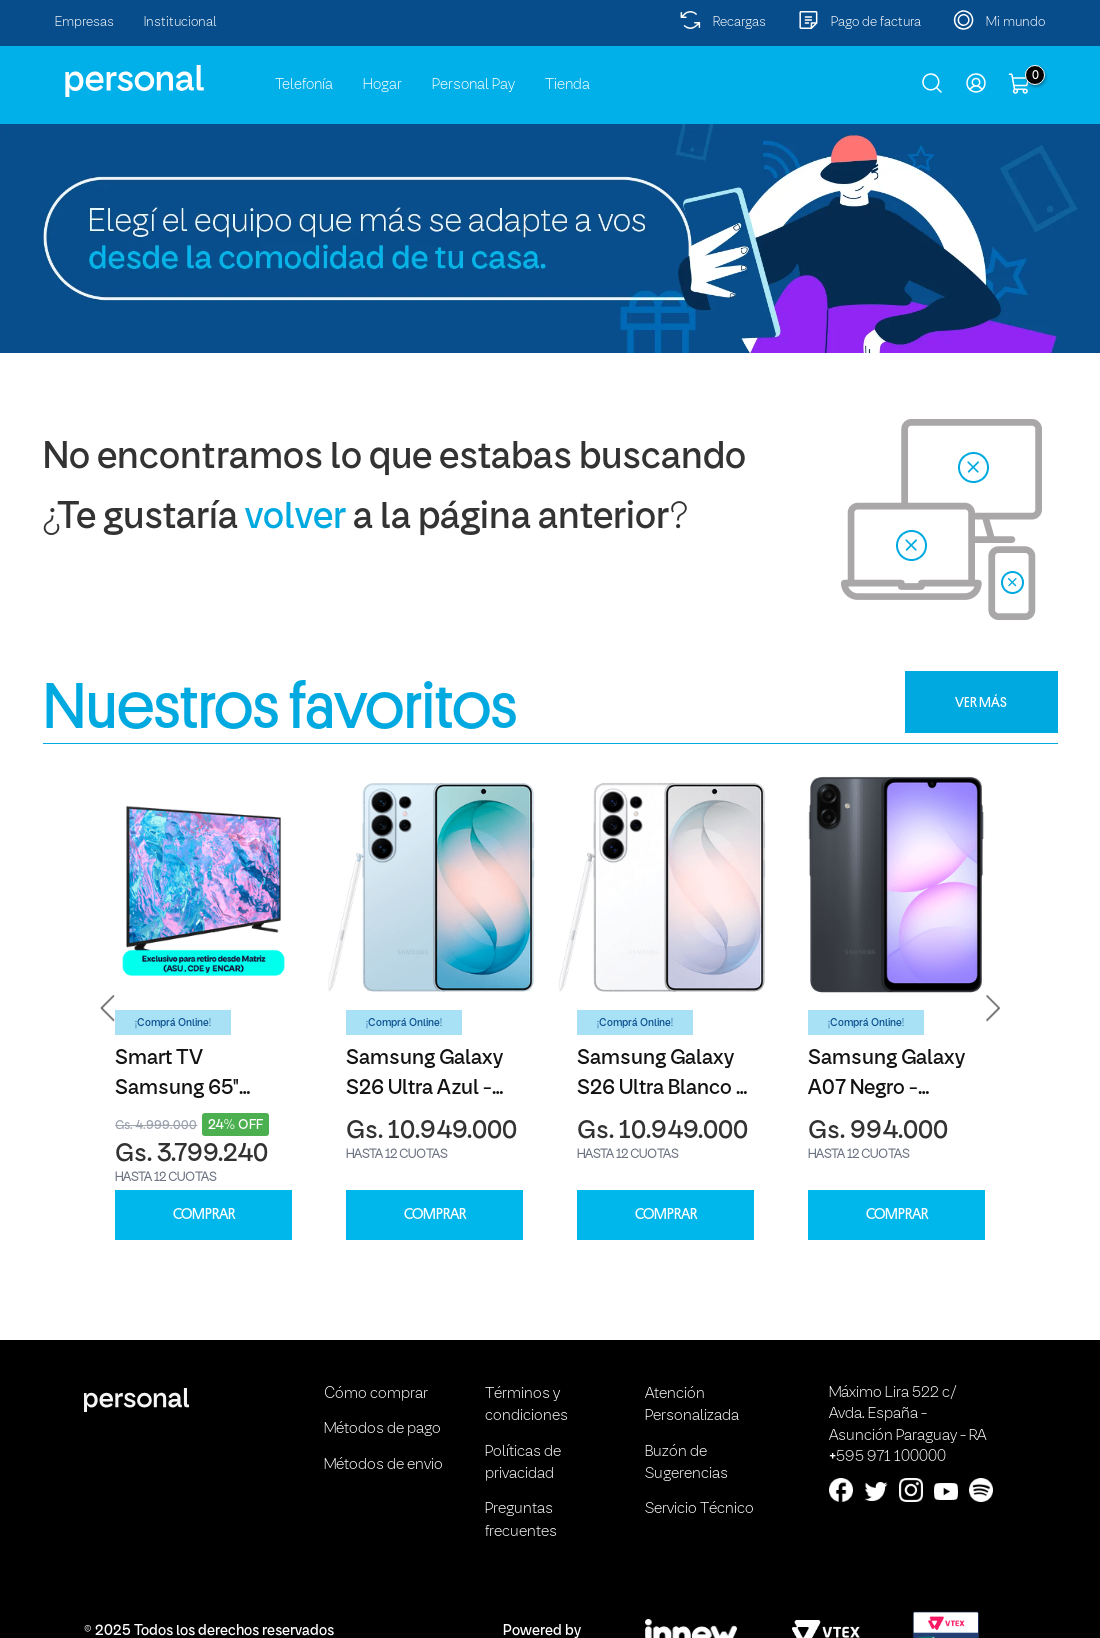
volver (295, 518)
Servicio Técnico (699, 1509)
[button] (108, 1008)
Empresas (84, 22)
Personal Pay (473, 85)
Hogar (382, 85)
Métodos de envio (383, 1465)
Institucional (180, 22)
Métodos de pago (382, 1429)
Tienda (567, 85)
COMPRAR (204, 1214)
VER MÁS (981, 702)
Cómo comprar (376, 1394)
